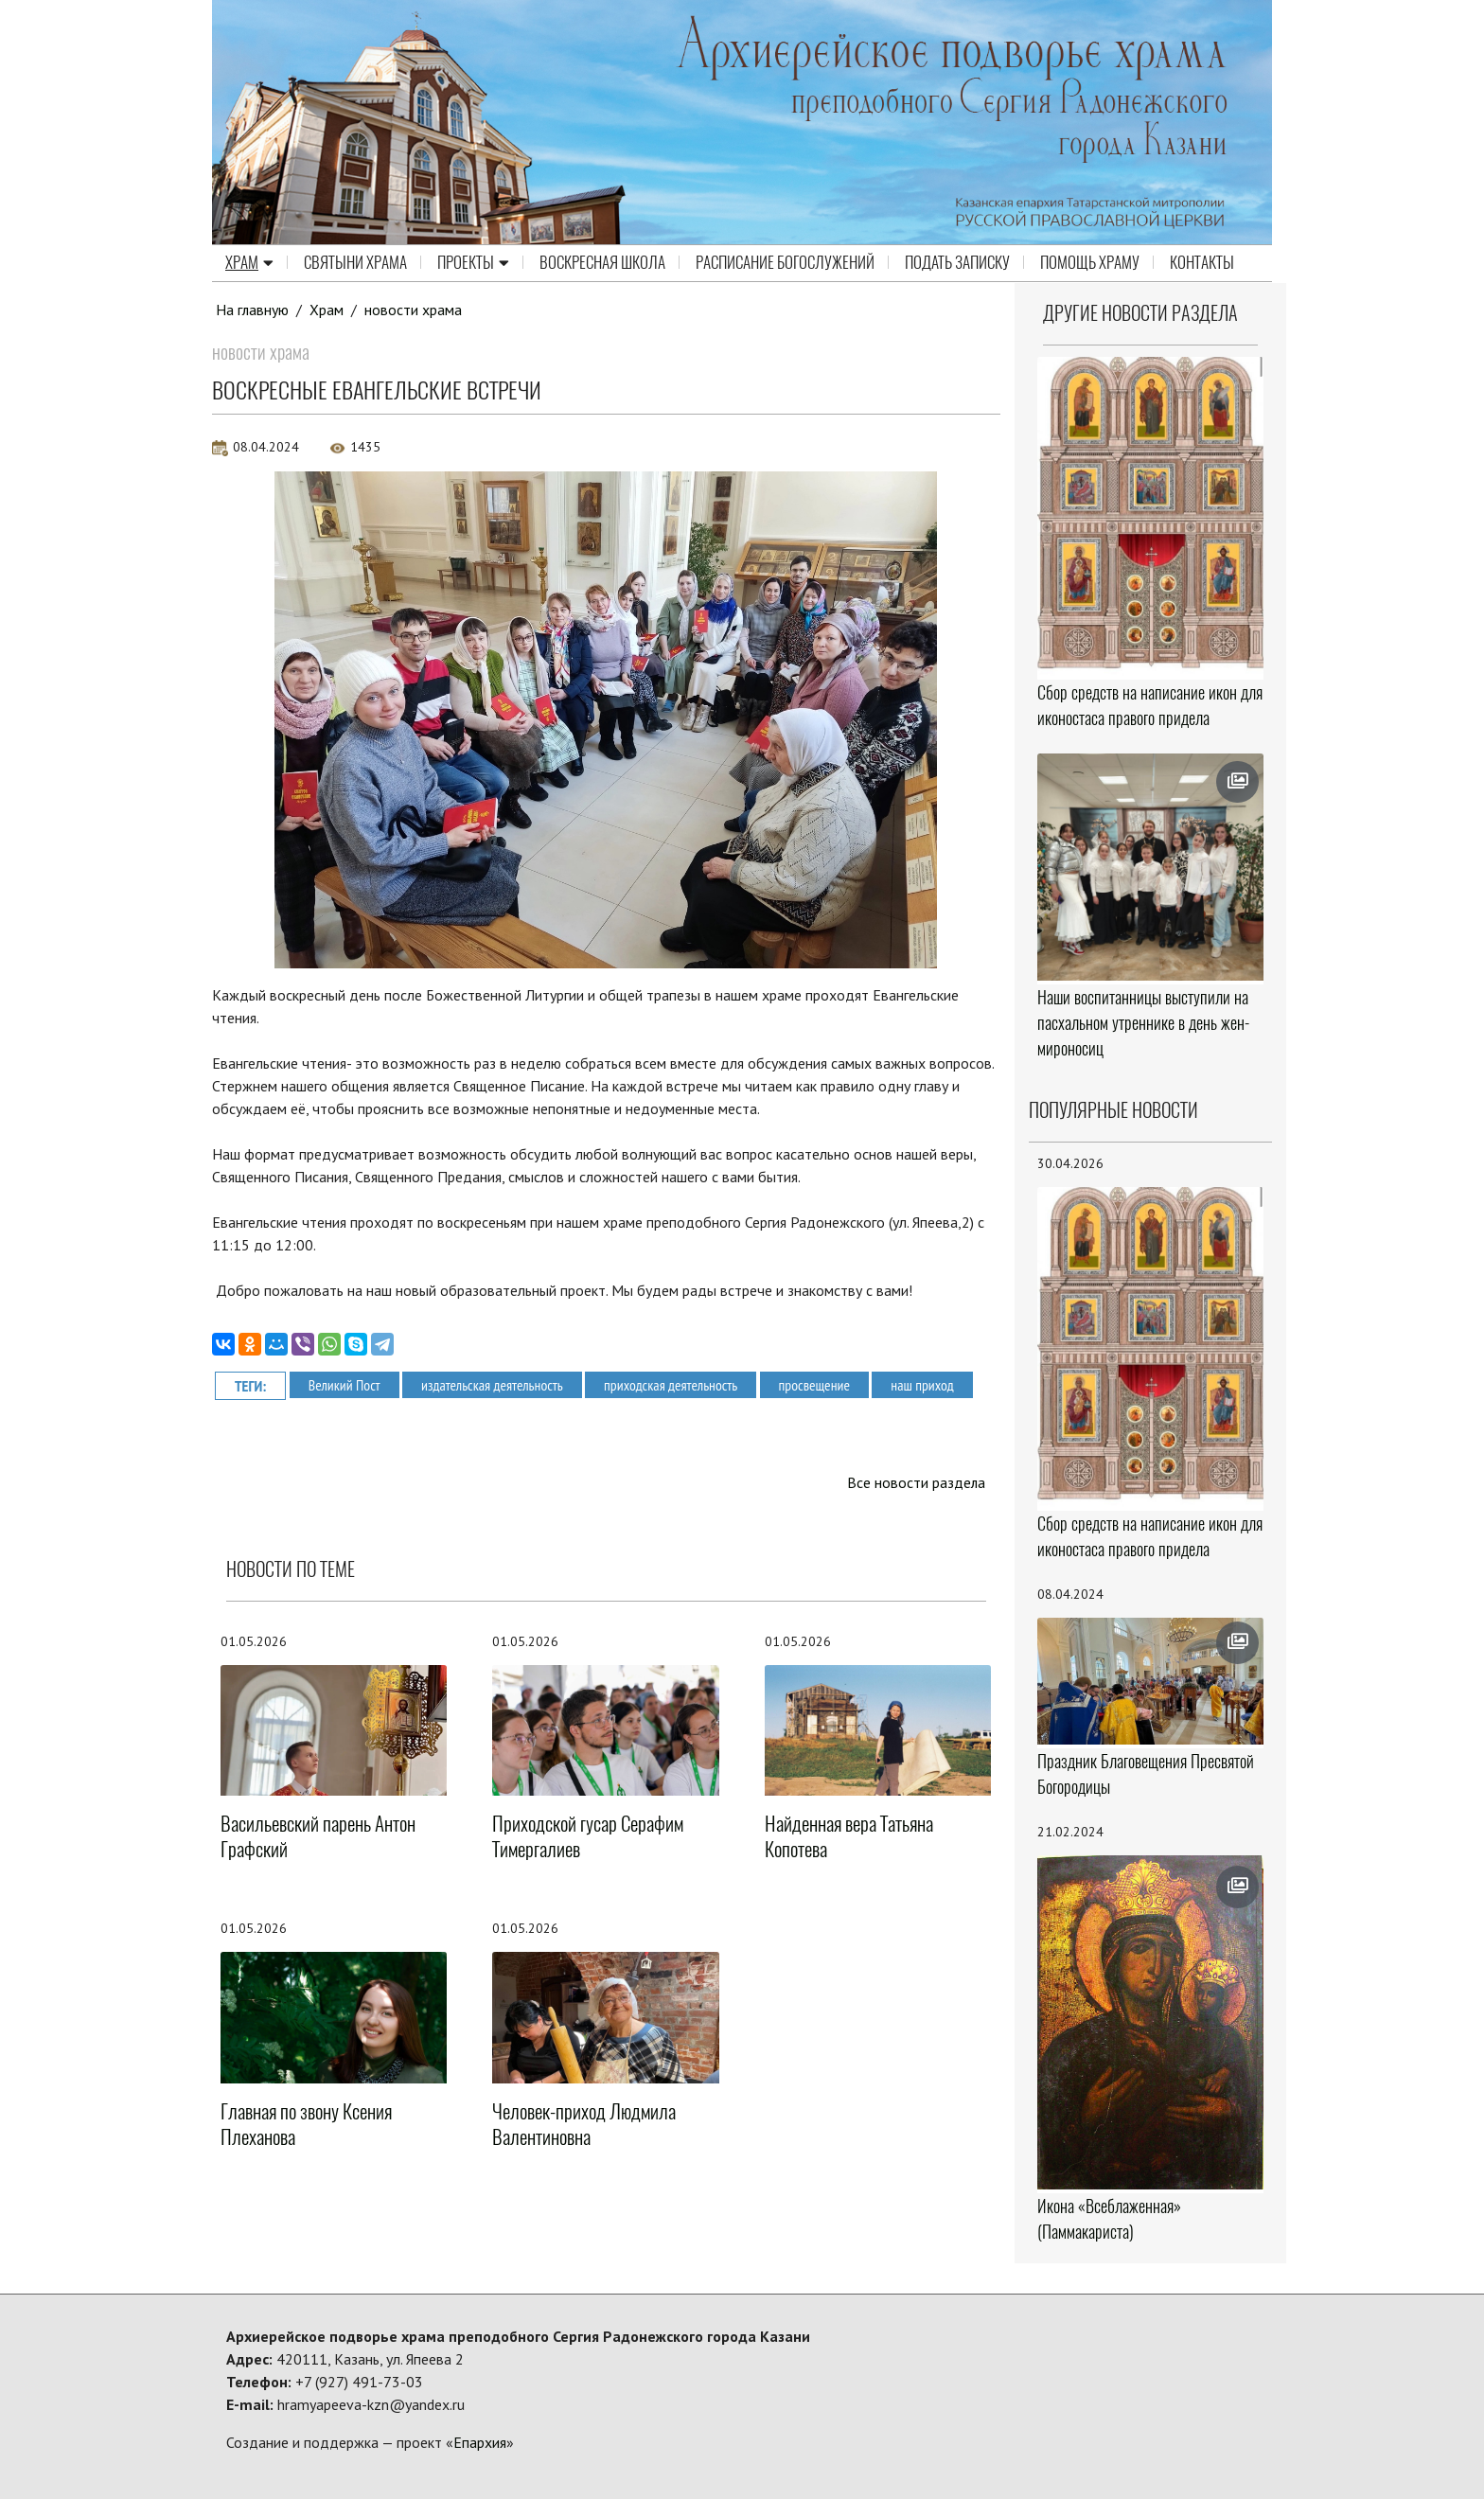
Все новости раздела (915, 1482)
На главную (253, 309)
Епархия (479, 2442)
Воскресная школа (602, 263)
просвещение (820, 1383)
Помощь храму (1090, 263)
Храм (249, 263)
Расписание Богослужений (785, 263)
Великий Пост (345, 1383)
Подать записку (957, 263)
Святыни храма (355, 263)
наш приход (929, 1383)
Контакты (1202, 263)
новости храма (414, 309)
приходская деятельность (674, 1383)
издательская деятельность (494, 1383)
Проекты (473, 263)
